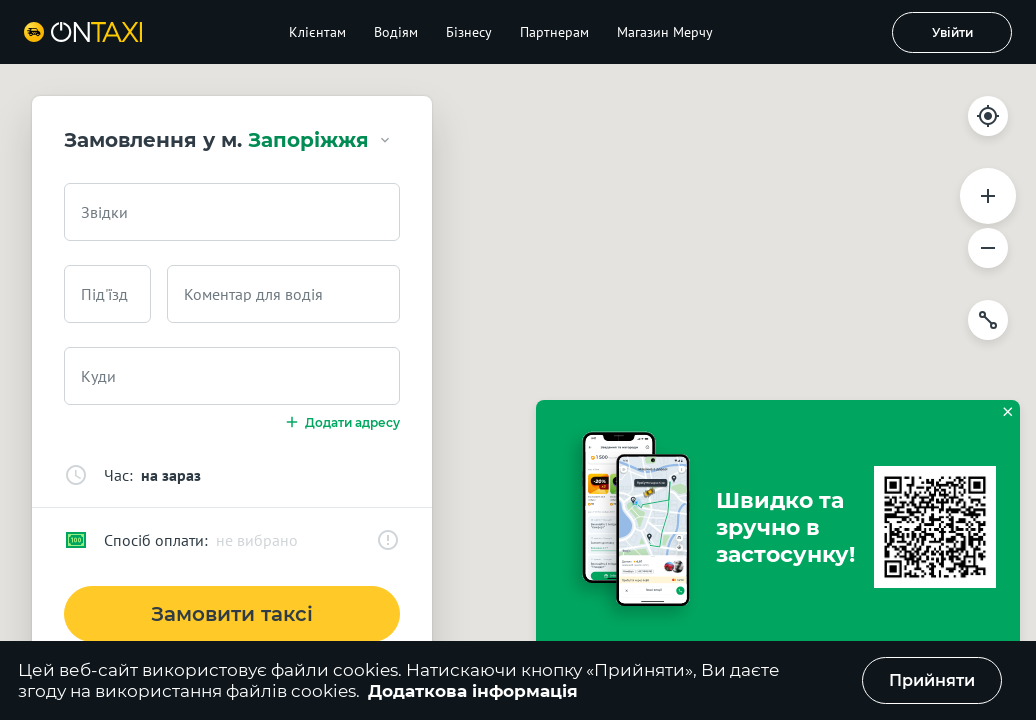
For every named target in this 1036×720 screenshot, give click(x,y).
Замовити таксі (232, 614)
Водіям (396, 32)
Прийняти (932, 680)
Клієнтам (317, 32)
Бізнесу (469, 32)
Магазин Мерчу (665, 32)
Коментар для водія (253, 294)
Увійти (952, 32)
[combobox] (232, 212)
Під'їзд (104, 294)
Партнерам (554, 32)
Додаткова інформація (473, 691)
